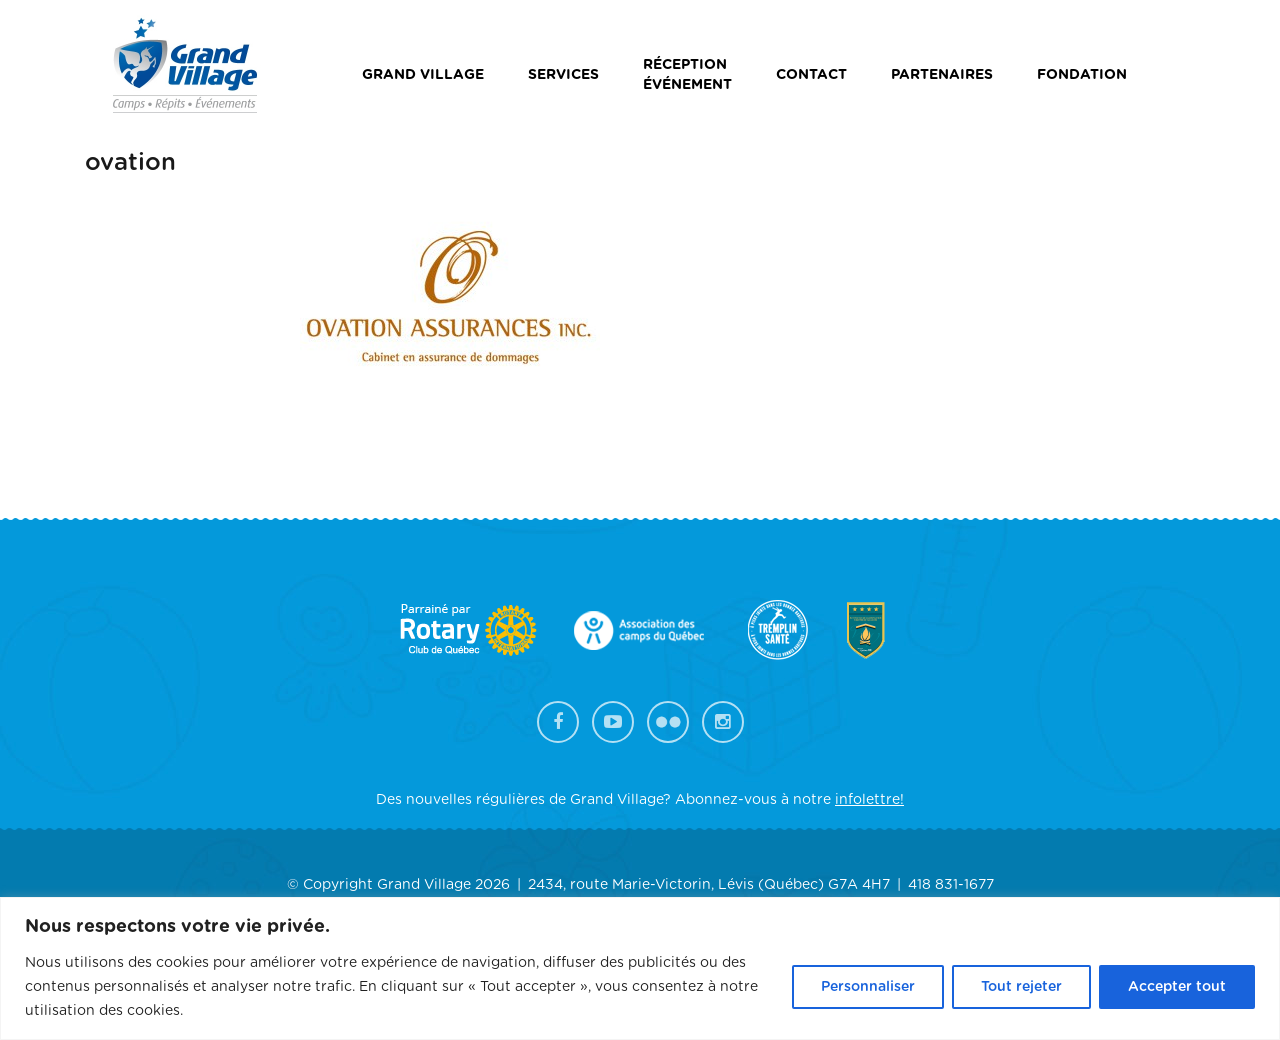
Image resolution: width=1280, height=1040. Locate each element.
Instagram (723, 722)
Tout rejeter (1021, 987)
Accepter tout (1177, 987)
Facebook (558, 722)
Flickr (668, 722)
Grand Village (423, 75)
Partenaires (942, 75)
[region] (640, 968)
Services (563, 75)
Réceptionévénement (687, 75)
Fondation (1082, 75)
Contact (811, 75)
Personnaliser (868, 987)
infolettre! (869, 800)
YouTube (613, 722)
